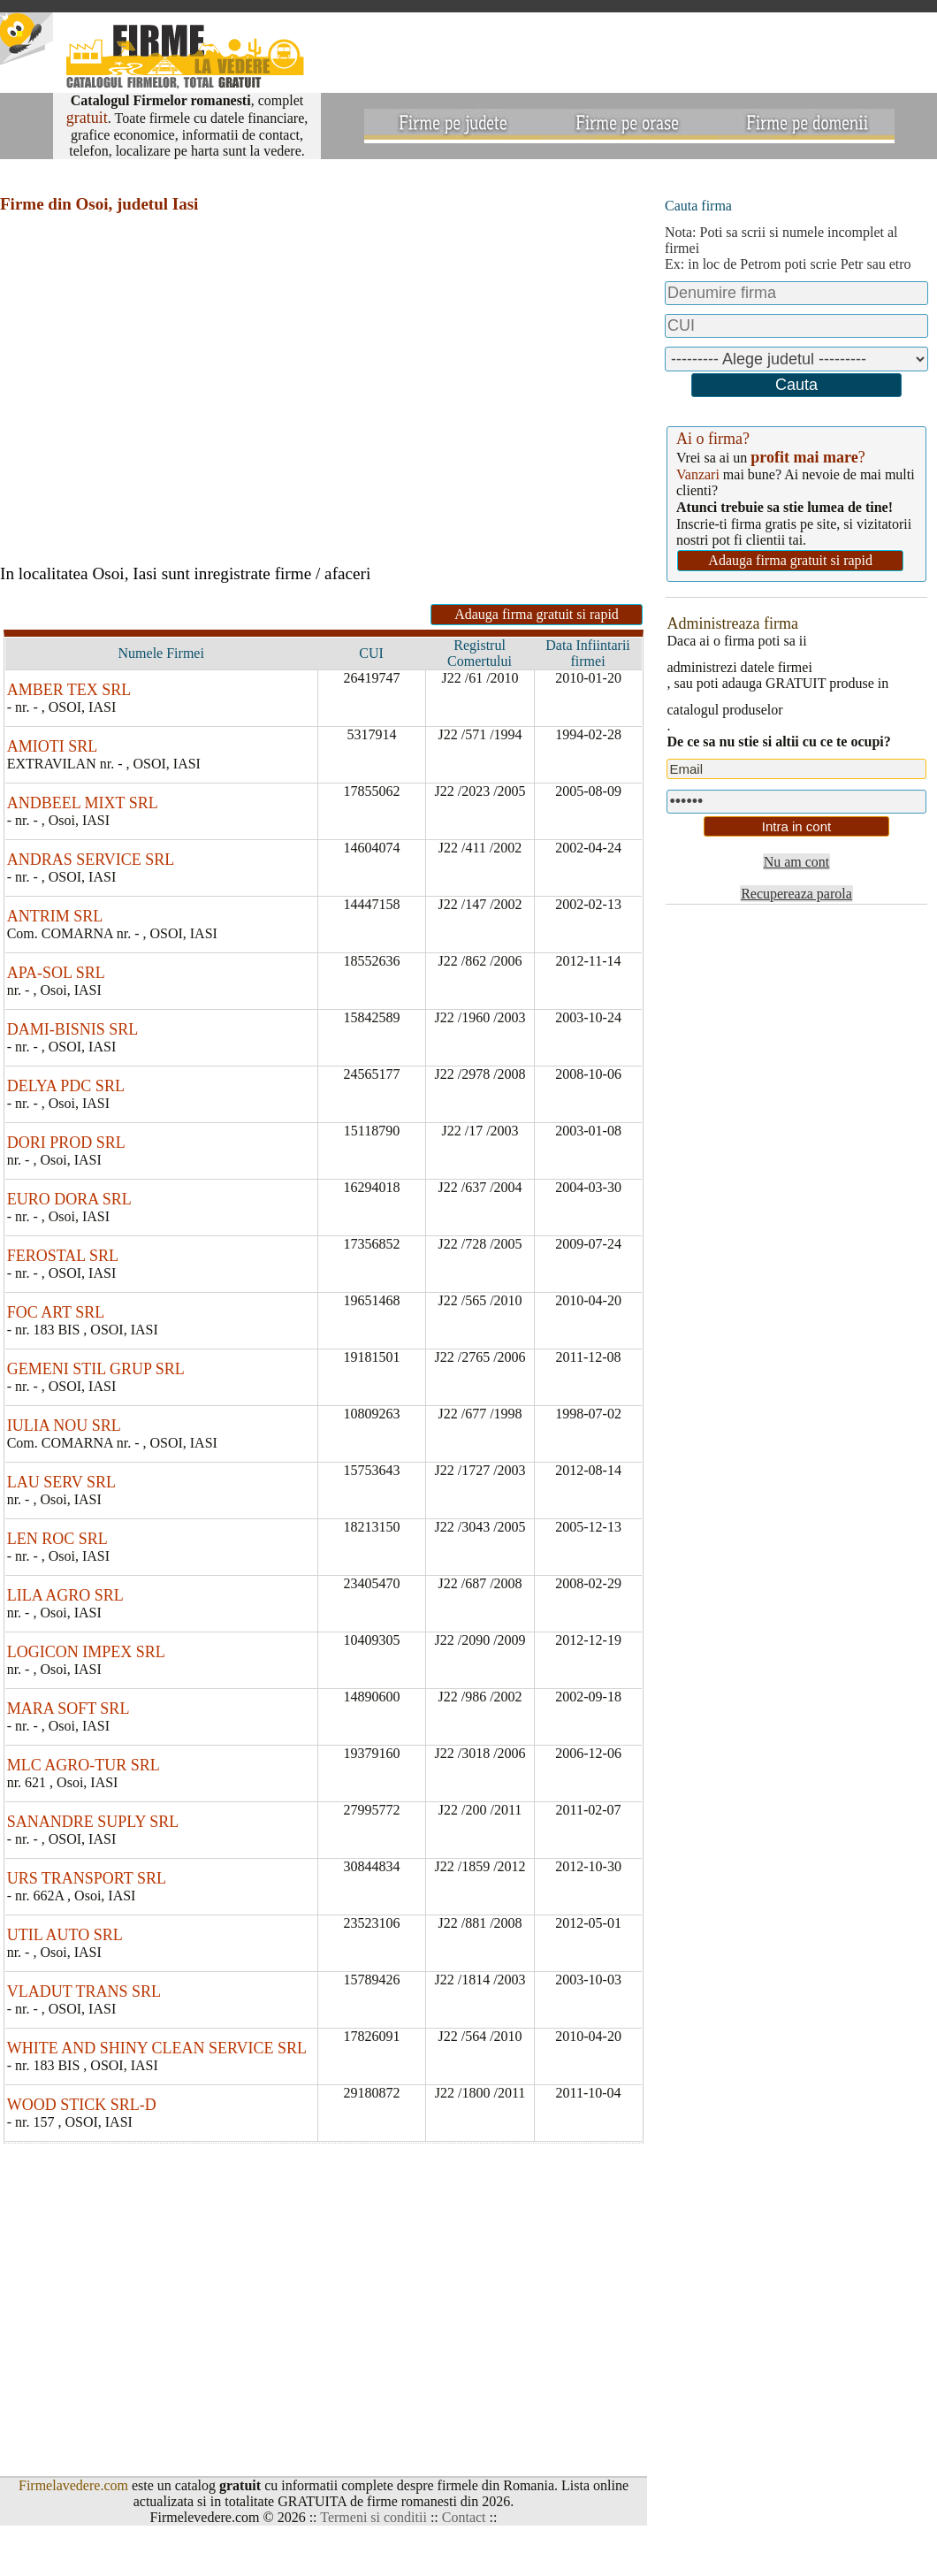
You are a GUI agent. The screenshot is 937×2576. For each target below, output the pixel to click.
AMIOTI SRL (52, 746)
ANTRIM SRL (55, 916)
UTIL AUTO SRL (65, 1935)
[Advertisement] (233, 369)
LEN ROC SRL (57, 1539)
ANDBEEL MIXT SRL (82, 803)
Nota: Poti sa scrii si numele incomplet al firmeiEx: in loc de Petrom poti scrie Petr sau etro (788, 248)
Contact (464, 2517)
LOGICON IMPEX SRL (86, 1652)
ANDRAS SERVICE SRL (91, 859)
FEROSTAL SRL (62, 1256)
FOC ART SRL (56, 1312)
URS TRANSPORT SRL (86, 1878)
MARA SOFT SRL (68, 1708)
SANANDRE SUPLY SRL (93, 1822)
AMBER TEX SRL (69, 690)
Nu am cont (797, 861)
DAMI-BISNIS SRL (73, 1029)
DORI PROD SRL (66, 1142)
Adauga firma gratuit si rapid (536, 614)
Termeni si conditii (373, 2517)
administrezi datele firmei (739, 667)
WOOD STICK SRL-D (81, 2105)
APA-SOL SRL (56, 973)
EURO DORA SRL (69, 1199)
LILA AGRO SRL (65, 1595)
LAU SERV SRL (61, 1482)
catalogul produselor (724, 709)
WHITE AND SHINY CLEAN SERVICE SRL (157, 2048)
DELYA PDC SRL (66, 1086)
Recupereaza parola (796, 893)
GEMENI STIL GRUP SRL (96, 1369)
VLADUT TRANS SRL (84, 1991)
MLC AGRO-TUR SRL (83, 1765)
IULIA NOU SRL (64, 1425)
